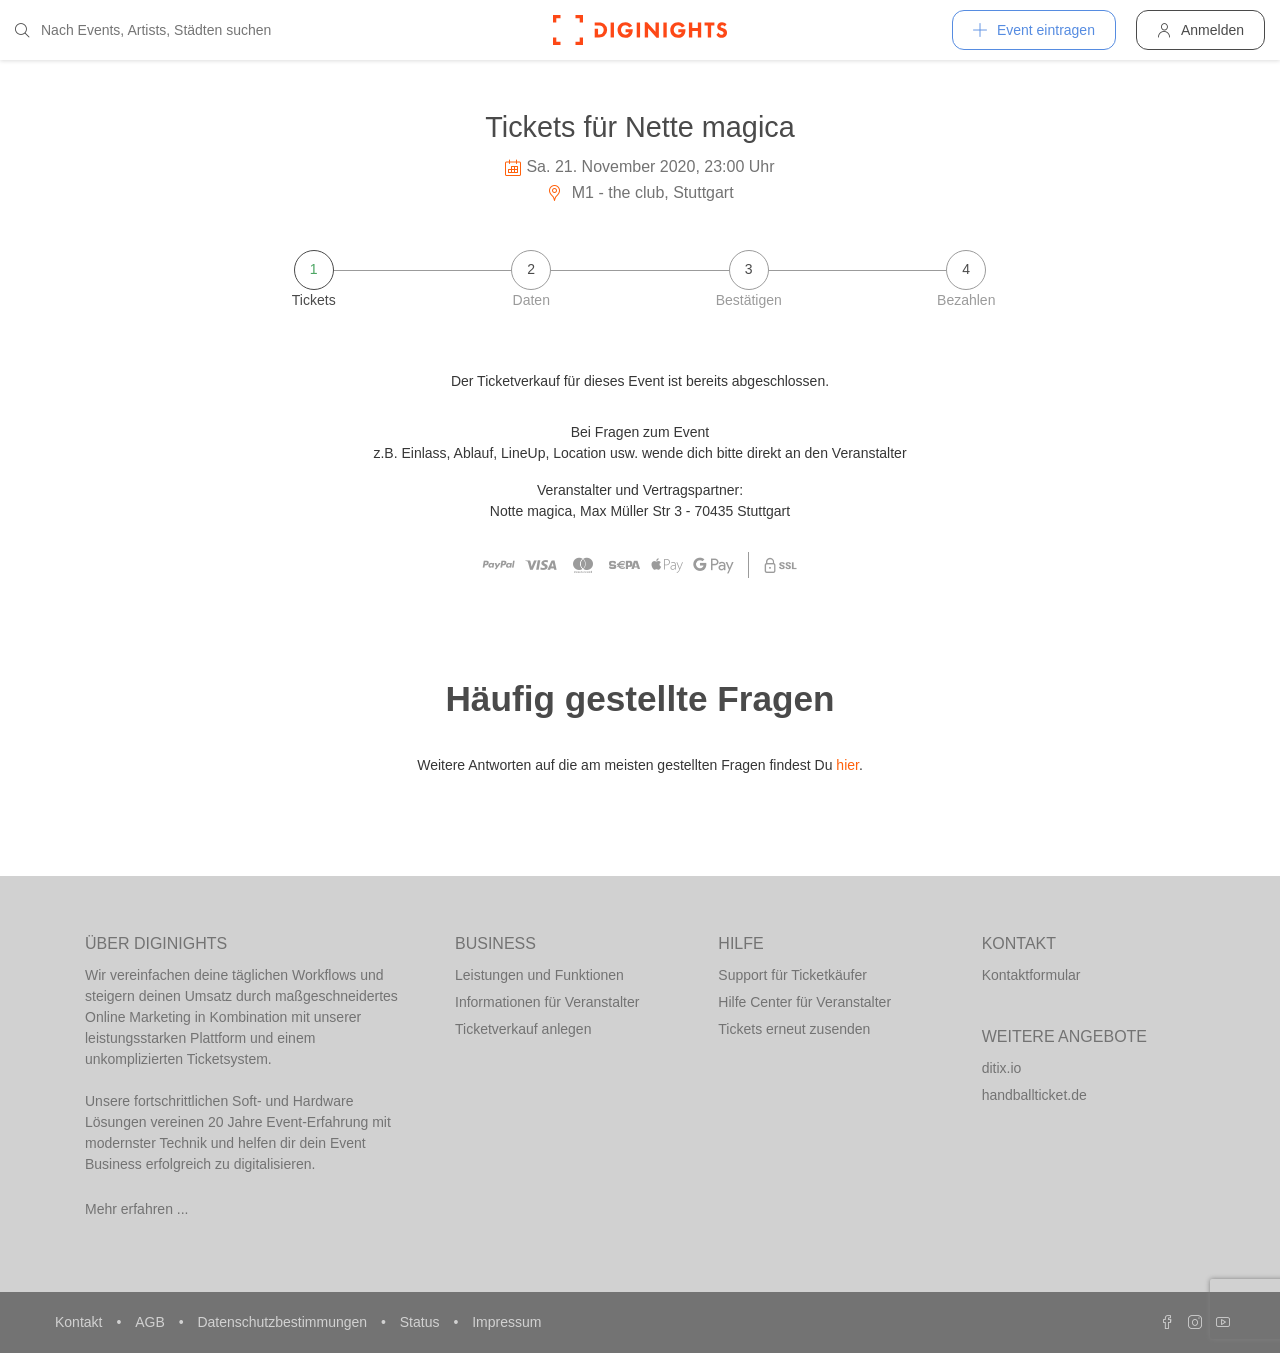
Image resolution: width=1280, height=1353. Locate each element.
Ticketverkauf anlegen (523, 1029)
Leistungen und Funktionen (539, 975)
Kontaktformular (1031, 975)
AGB (151, 1322)
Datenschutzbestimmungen (284, 1322)
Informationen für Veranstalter (547, 1002)
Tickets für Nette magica (639, 127)
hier (847, 765)
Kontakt (80, 1322)
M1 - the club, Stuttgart (639, 192)
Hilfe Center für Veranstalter (804, 1002)
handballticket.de (1034, 1095)
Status (422, 1322)
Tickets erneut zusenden (794, 1029)
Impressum (506, 1322)
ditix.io (1002, 1068)
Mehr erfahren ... (137, 1209)
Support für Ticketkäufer (792, 975)
